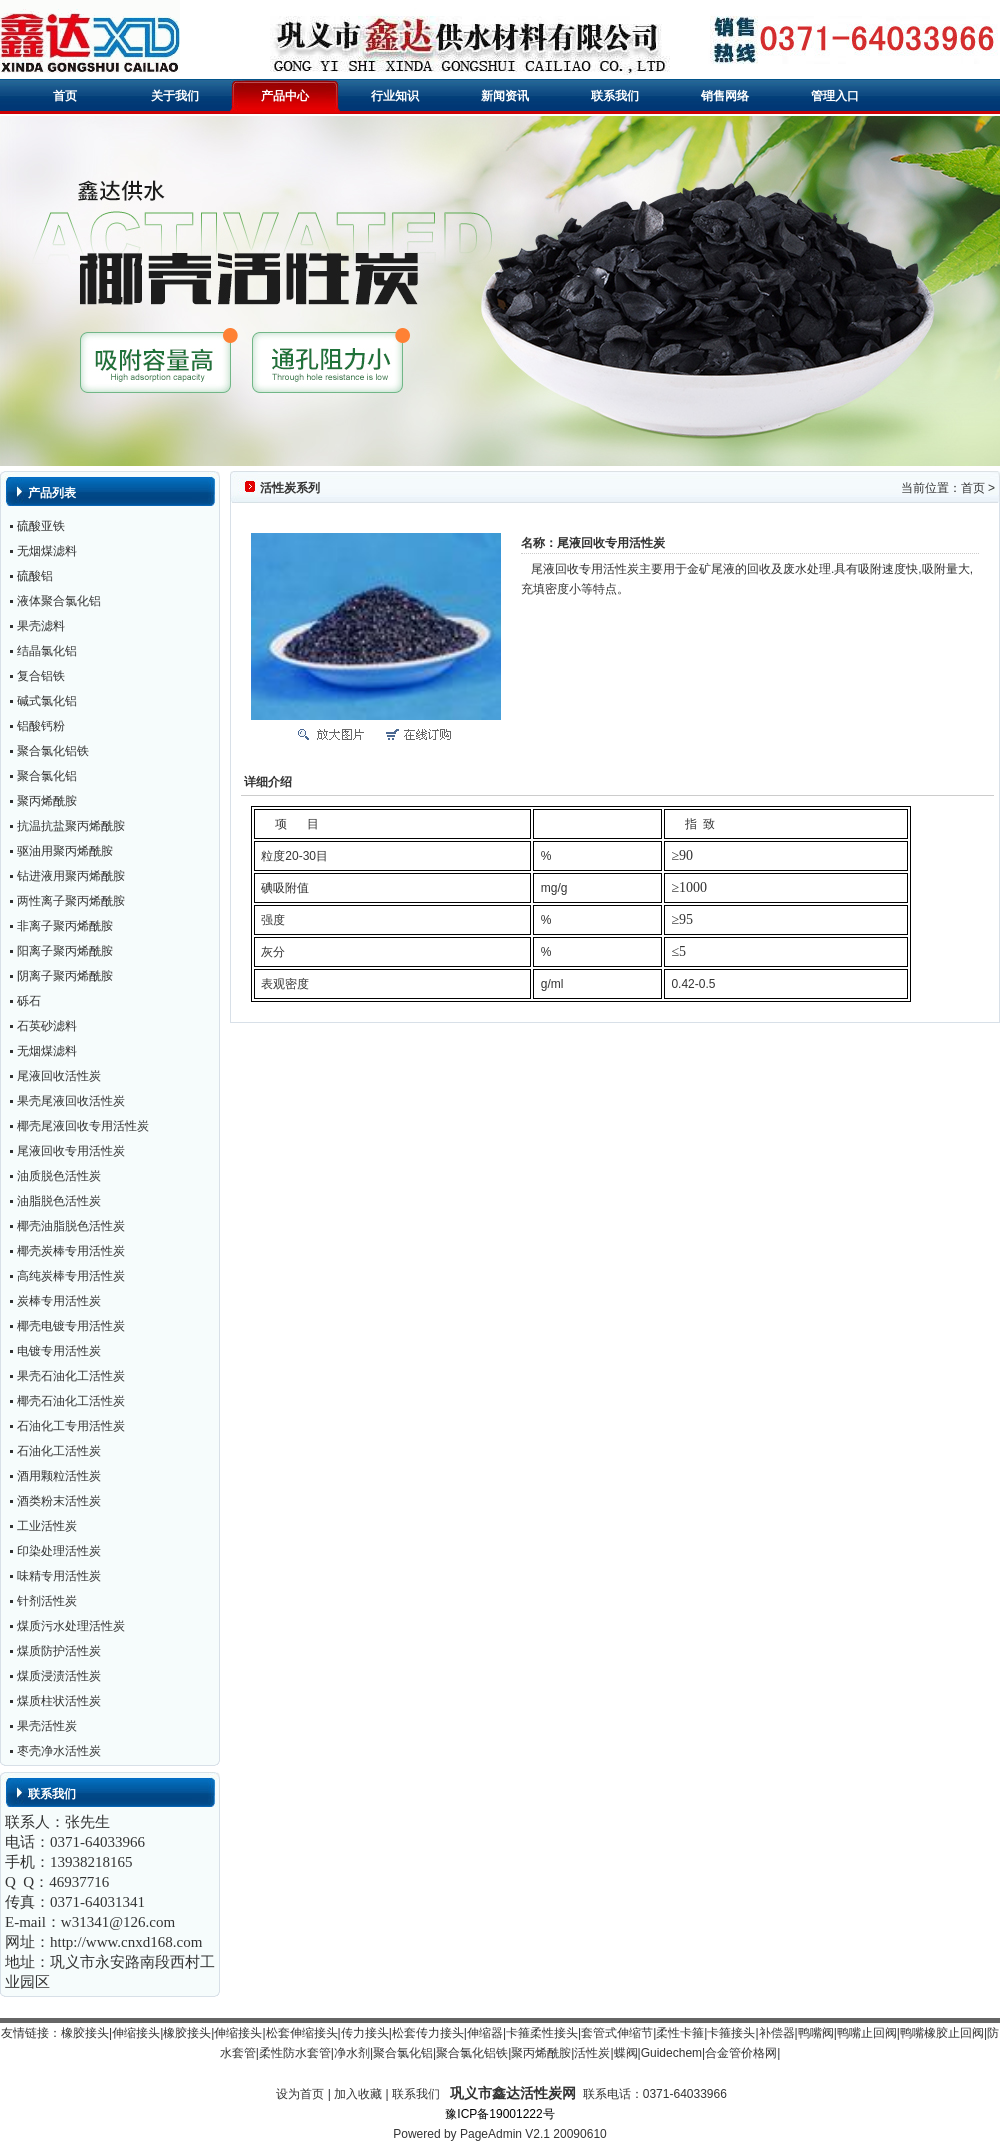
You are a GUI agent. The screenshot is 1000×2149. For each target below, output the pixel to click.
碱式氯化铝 (47, 701)
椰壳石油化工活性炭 (71, 1401)
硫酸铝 (35, 576)
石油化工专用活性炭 (71, 1426)
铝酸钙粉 (41, 726)
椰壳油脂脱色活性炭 (71, 1226)
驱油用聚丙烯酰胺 (65, 851)
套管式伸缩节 (617, 2033)
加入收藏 (358, 2094)
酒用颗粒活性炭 (59, 1476)
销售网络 (725, 96)
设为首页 (300, 2094)
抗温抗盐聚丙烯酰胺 (71, 826)
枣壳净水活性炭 (59, 1751)
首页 (65, 96)
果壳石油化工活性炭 (71, 1376)
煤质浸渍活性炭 (59, 1676)
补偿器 (777, 2033)
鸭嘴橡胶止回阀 (942, 2033)
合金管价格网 (741, 2053)
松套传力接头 (428, 2033)
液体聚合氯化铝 (59, 601)
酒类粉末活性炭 (59, 1501)
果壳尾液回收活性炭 (71, 1101)
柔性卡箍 (680, 2033)
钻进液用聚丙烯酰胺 (71, 876)
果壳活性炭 (47, 1726)
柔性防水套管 (295, 2053)
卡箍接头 (731, 2033)
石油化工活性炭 (59, 1451)
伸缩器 (485, 2033)
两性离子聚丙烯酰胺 (71, 901)
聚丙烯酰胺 (47, 801)
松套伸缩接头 (302, 2033)
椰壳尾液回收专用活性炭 (83, 1126)
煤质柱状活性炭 (59, 1701)
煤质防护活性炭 (59, 1651)
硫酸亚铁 (41, 526)
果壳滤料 (41, 626)
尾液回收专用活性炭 (71, 1151)
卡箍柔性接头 (542, 2033)
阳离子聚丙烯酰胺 (65, 951)
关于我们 (175, 96)
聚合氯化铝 (47, 776)
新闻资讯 (505, 96)
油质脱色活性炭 (59, 1176)
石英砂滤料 (47, 1026)
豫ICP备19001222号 (499, 2114)
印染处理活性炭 (59, 1551)
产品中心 (285, 96)
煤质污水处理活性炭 (71, 1626)
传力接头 (365, 2033)
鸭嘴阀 (816, 2033)
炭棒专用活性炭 (59, 1301)
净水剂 (352, 2053)
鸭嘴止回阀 (867, 2033)
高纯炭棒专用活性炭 (71, 1276)
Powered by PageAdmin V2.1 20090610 (500, 2134)
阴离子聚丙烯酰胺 (65, 976)
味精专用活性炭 (59, 1576)
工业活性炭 (47, 1526)
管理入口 (835, 96)
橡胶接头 (85, 2033)
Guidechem (671, 2053)
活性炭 (592, 2053)
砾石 (29, 1001)
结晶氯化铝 (47, 651)
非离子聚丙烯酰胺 (65, 926)
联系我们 (615, 96)
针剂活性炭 (47, 1601)
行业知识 (395, 96)
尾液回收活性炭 (59, 1076)
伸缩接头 (136, 2033)
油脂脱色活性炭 (59, 1201)
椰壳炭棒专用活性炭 (71, 1251)
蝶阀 (626, 2053)
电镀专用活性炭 (59, 1351)
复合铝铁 (41, 676)
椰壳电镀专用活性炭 (71, 1326)
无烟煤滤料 (47, 551)
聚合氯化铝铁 (53, 751)
